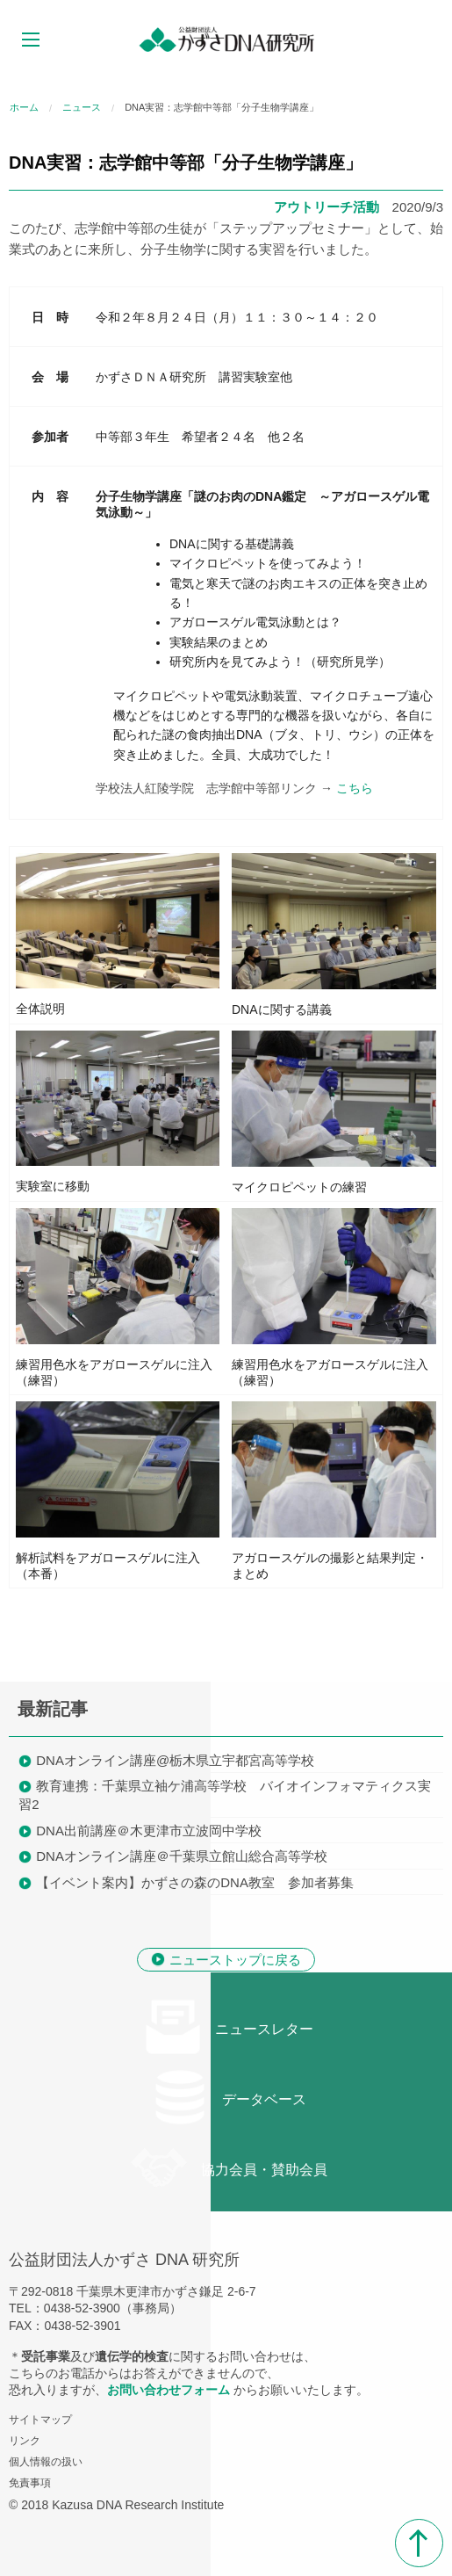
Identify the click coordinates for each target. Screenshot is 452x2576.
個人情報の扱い (46, 2462)
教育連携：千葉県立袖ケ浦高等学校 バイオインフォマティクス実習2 (224, 1795)
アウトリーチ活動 (326, 206)
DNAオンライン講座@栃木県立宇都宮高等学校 (175, 1760)
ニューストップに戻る (235, 1959)
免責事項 (30, 2483)
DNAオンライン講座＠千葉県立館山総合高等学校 (181, 1856)
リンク (24, 2441)
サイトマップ (40, 2419)
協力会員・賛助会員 (229, 2167)
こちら (354, 788)
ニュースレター (229, 2027)
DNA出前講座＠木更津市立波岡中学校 (149, 1830)
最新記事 (53, 1709)
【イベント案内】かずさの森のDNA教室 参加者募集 (195, 1882)
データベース (229, 2097)
